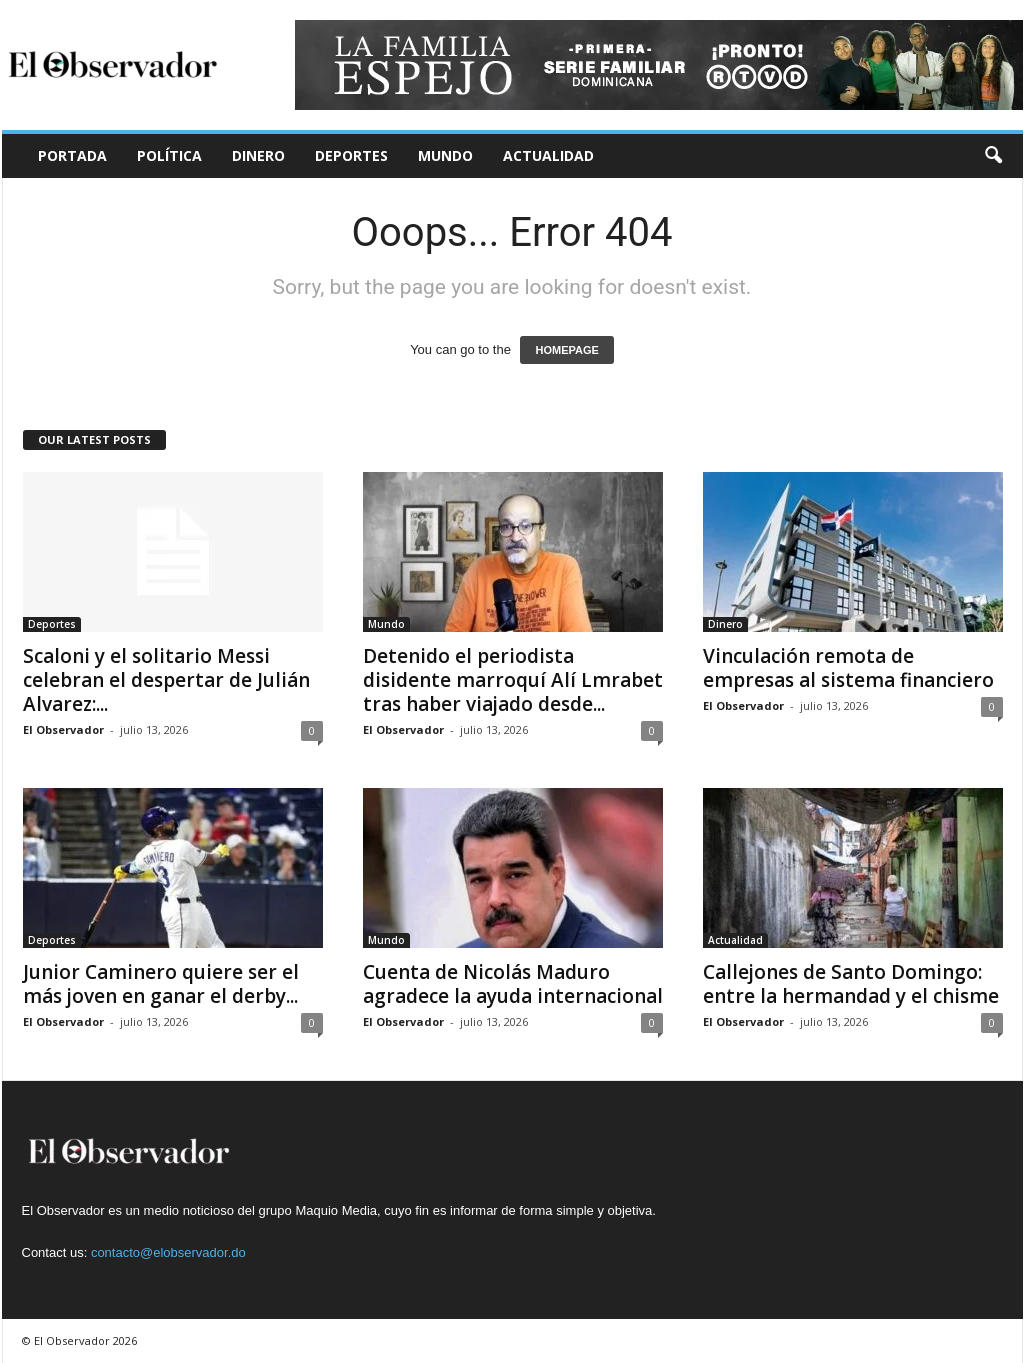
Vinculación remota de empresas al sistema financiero (848, 668)
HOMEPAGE (566, 350)
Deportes (351, 155)
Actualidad (548, 155)
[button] (993, 156)
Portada (72, 155)
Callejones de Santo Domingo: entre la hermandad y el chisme (851, 984)
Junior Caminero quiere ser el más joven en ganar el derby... (161, 984)
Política (169, 155)
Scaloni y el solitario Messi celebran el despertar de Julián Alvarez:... (166, 680)
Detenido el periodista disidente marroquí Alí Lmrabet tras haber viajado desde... (513, 680)
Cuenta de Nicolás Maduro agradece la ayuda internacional (513, 984)
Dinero (258, 155)
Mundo (445, 155)
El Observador (63, 729)
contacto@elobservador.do (168, 1252)
